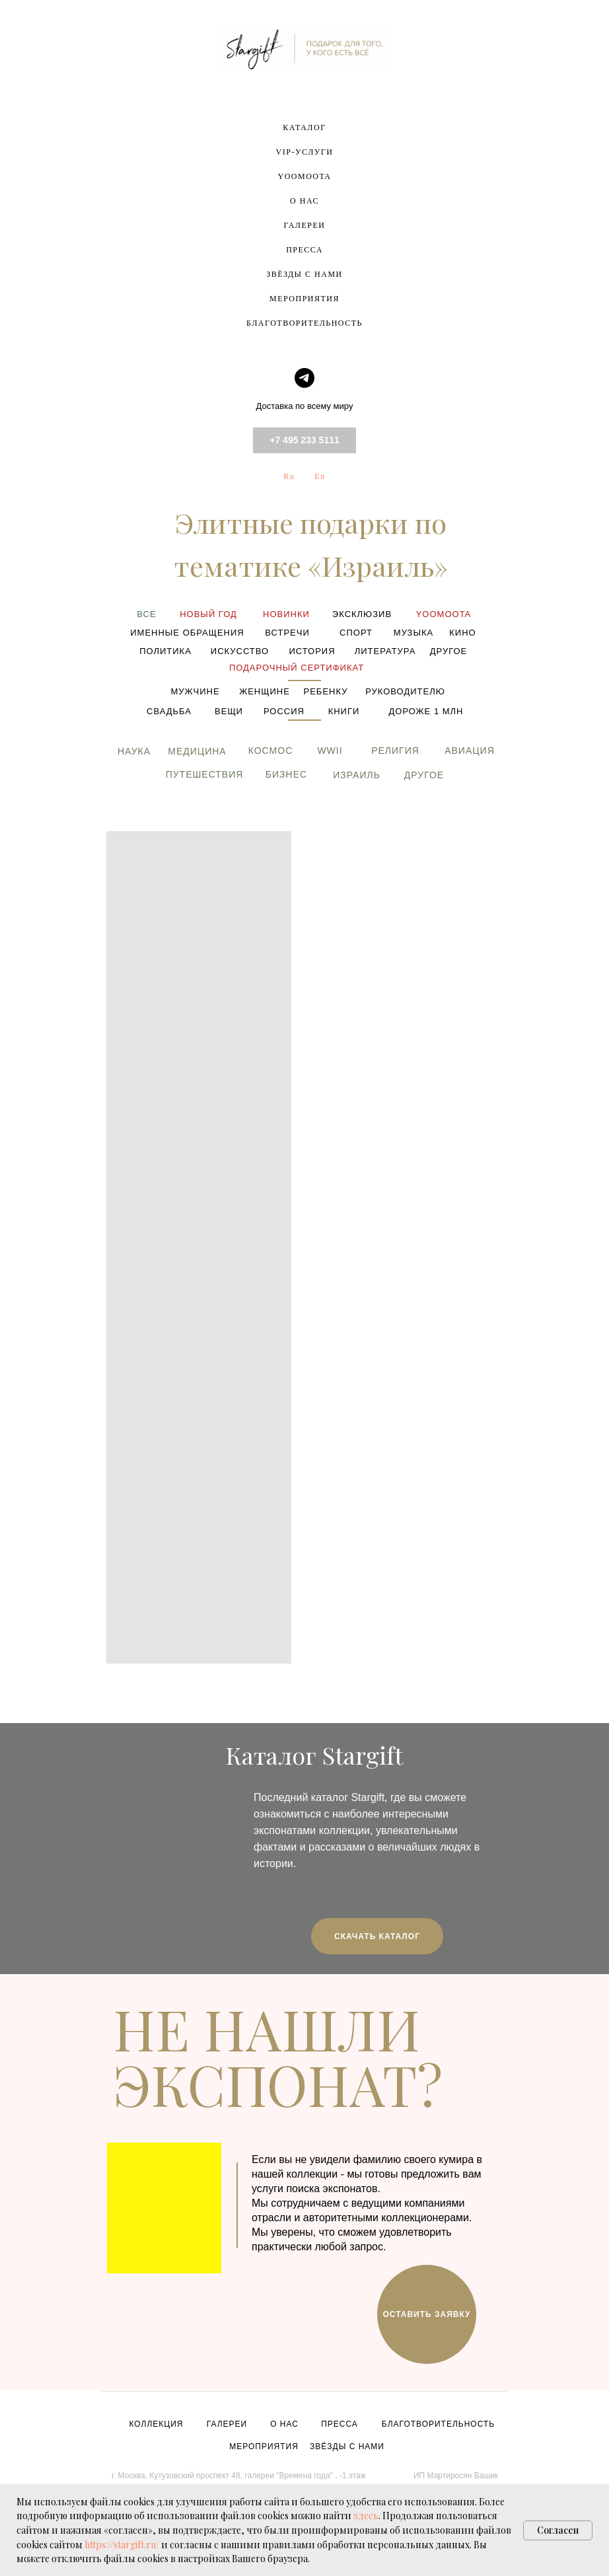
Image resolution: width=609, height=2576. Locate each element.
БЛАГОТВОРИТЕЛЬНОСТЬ (304, 323)
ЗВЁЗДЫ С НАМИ (304, 274)
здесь (365, 2515)
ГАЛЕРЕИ (305, 225)
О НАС (304, 200)
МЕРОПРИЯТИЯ (304, 298)
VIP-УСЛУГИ (305, 152)
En (319, 476)
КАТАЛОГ (304, 127)
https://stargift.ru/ (122, 2544)
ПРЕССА (304, 249)
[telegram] (304, 378)
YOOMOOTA (304, 176)
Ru (289, 476)
